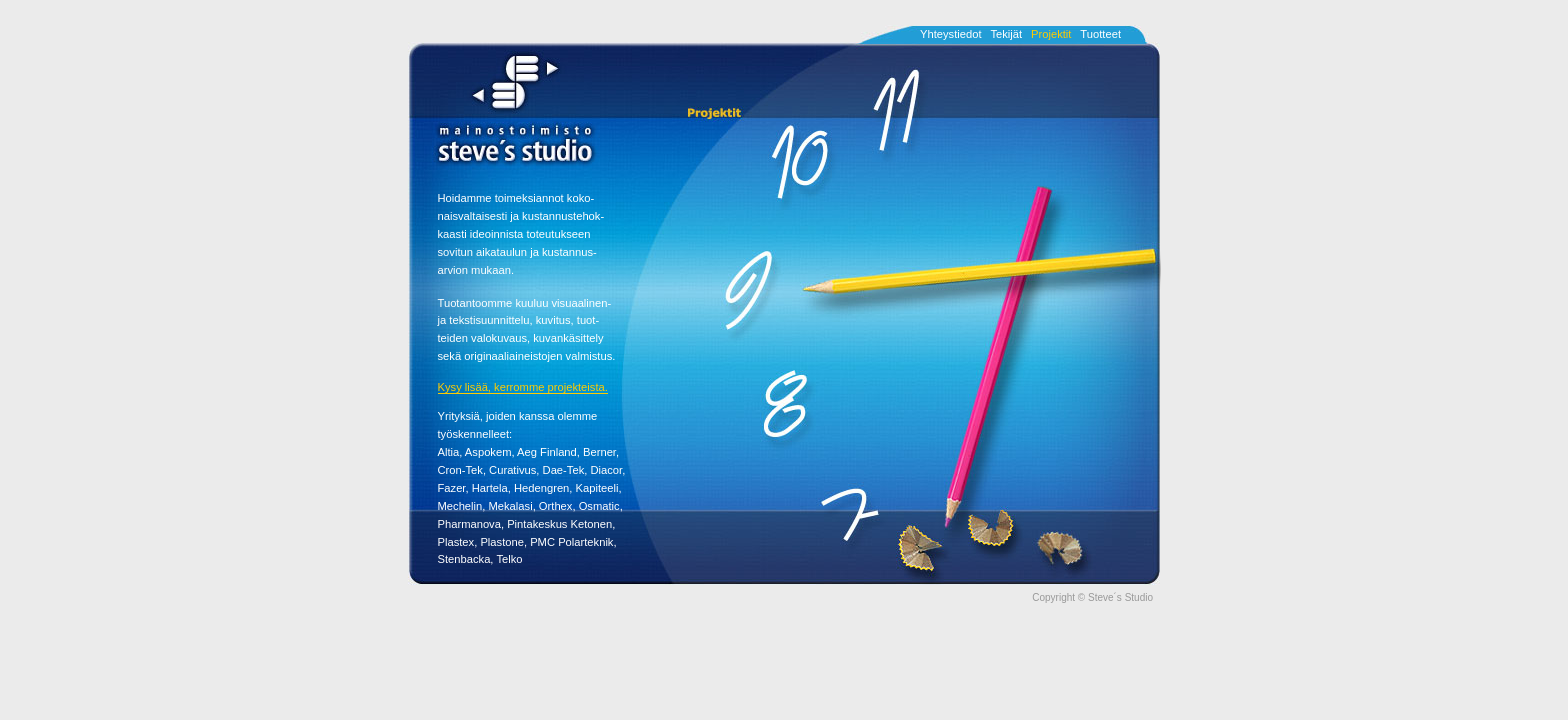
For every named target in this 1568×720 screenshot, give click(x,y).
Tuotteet (1100, 34)
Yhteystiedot (951, 34)
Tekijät (1006, 34)
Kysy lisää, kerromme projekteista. (523, 387)
